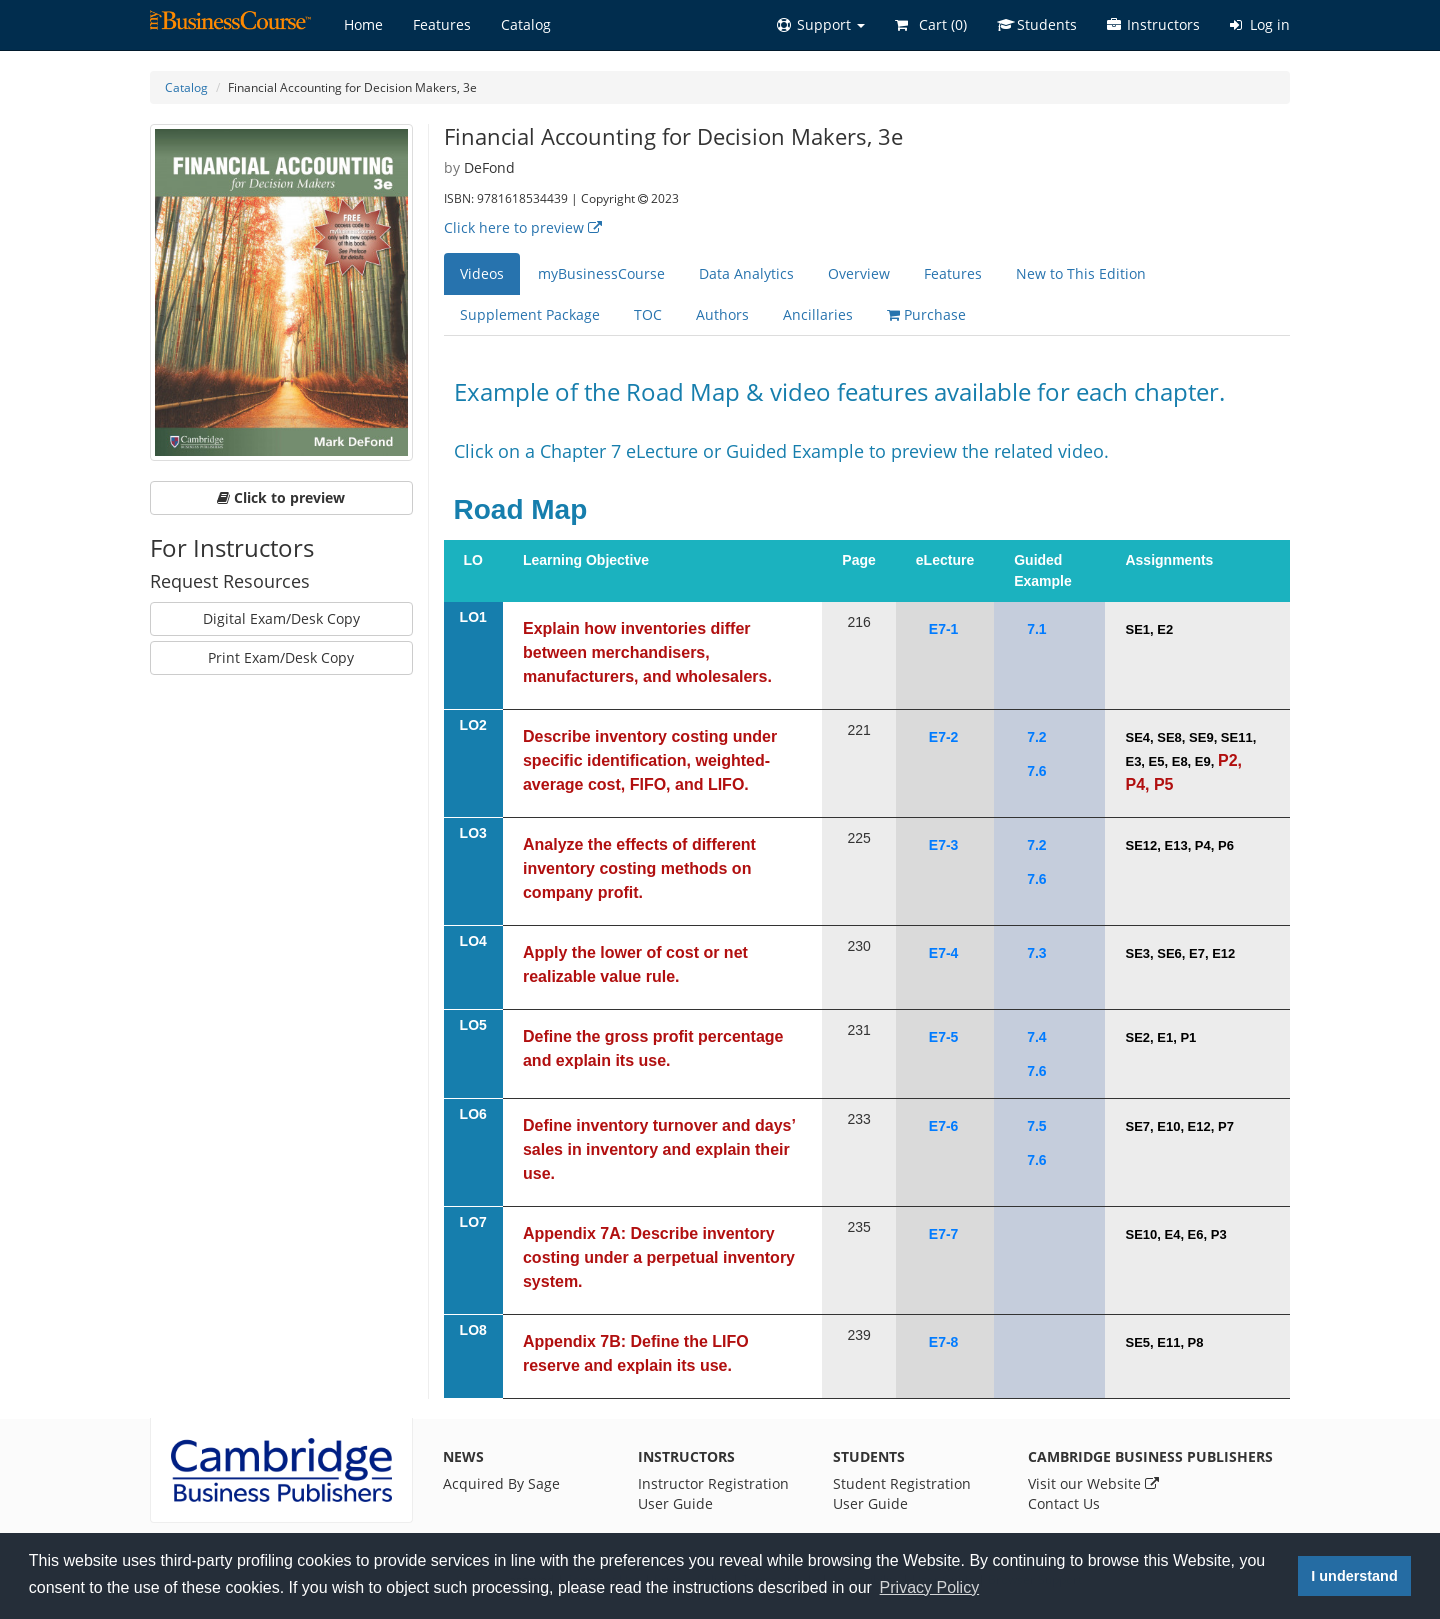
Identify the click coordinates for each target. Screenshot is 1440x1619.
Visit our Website (1093, 1483)
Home (363, 24)
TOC (648, 314)
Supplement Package (530, 314)
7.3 (1036, 953)
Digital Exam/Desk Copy (281, 618)
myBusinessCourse (601, 273)
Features (442, 24)
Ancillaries (818, 314)
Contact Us (1064, 1503)
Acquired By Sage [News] (501, 1483)
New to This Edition (1081, 273)
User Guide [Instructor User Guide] (675, 1503)
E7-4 (944, 953)
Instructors (1153, 24)
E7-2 (944, 737)
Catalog (526, 24)
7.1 (1036, 629)
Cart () (931, 24)
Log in (1260, 24)
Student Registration (902, 1483)
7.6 (1036, 771)
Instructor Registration (713, 1483)
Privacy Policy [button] (930, 1587)
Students (1037, 24)
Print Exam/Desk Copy (281, 657)
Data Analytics (746, 273)
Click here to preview (523, 227)
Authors (722, 314)
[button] (821, 25)
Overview (859, 273)
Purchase (926, 314)
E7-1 (944, 629)
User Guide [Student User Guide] (870, 1503)
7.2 (1036, 737)
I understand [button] (1354, 1576)
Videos (482, 273)
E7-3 (944, 845)
